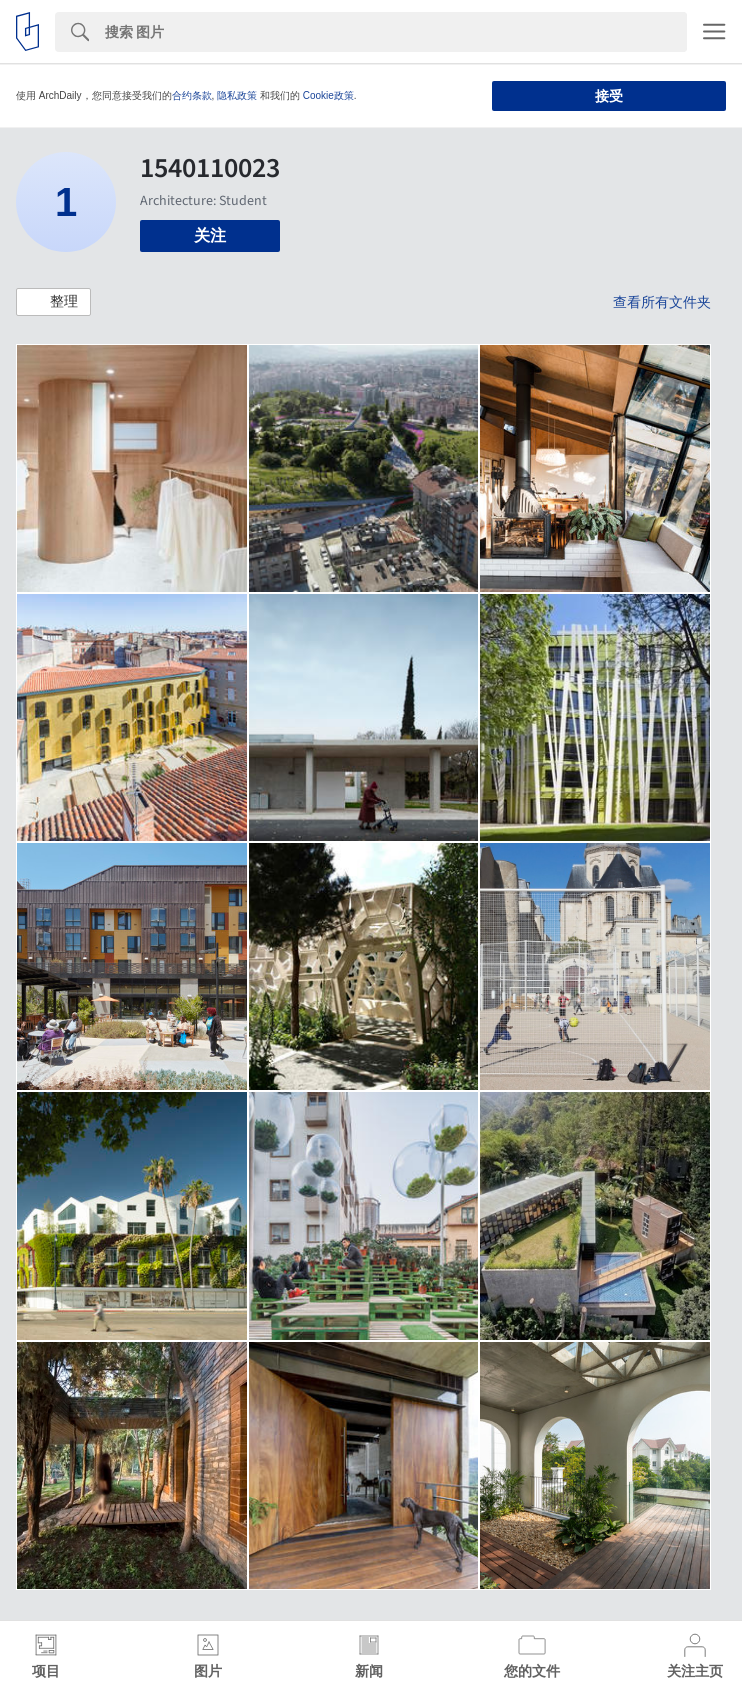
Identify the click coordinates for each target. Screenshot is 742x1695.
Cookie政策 (328, 95)
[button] (53, 302)
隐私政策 (237, 95)
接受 (609, 96)
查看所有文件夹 (662, 302)
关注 (210, 235)
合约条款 (192, 95)
